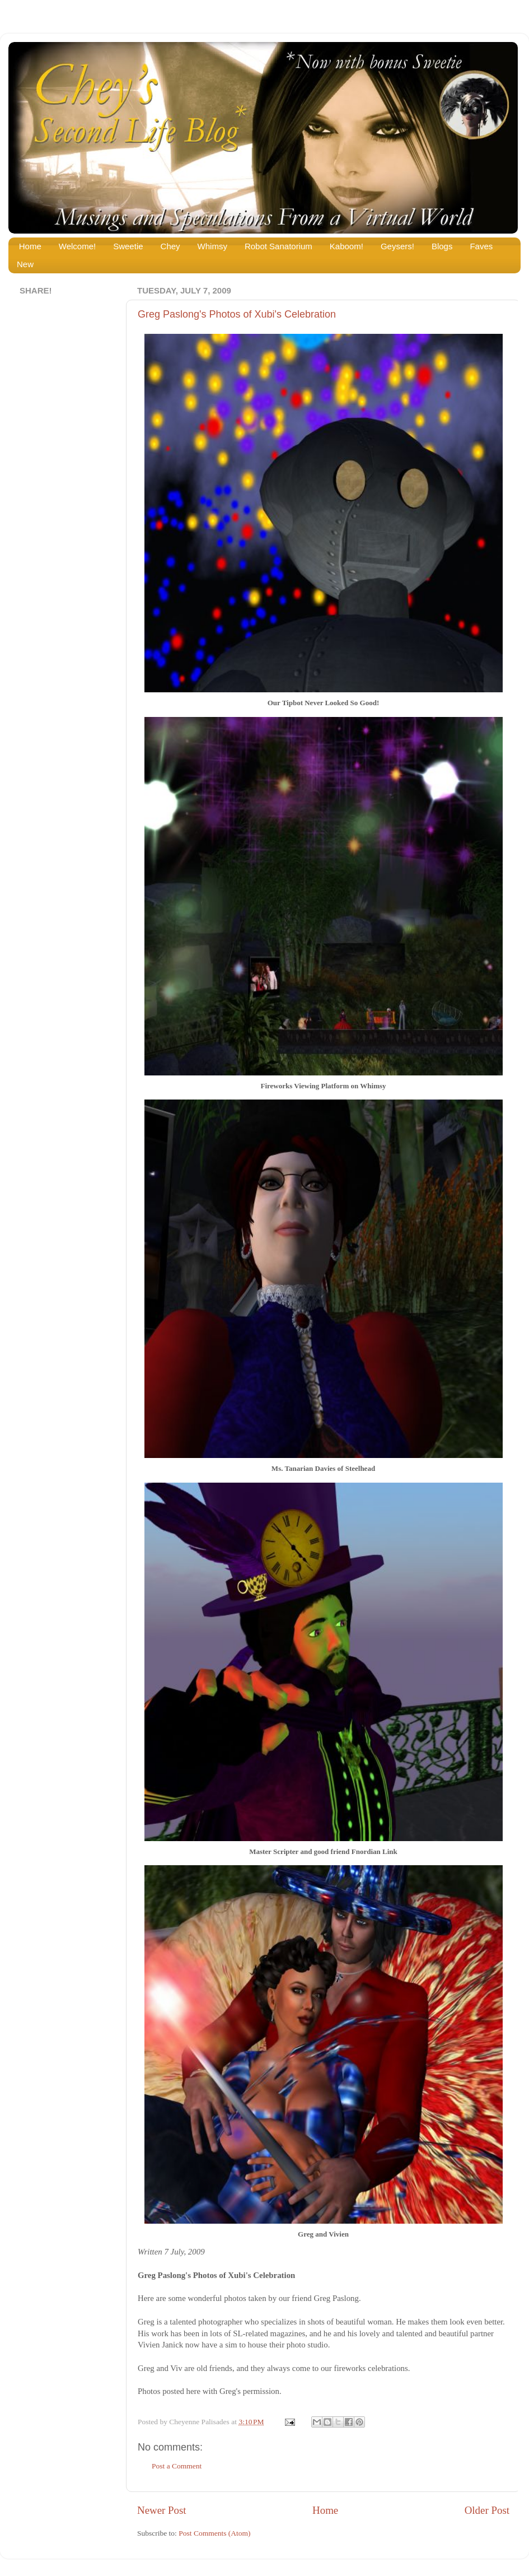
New (25, 264)
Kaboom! (346, 246)
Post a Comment (177, 2466)
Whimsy (212, 246)
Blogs (442, 246)
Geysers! (397, 246)
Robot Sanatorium (278, 246)
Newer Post (161, 2510)
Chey (170, 246)
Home (30, 246)
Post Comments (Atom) (214, 2533)
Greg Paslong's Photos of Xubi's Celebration (237, 314)
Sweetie (128, 246)
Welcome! (77, 246)
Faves (481, 246)
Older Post (487, 2510)
